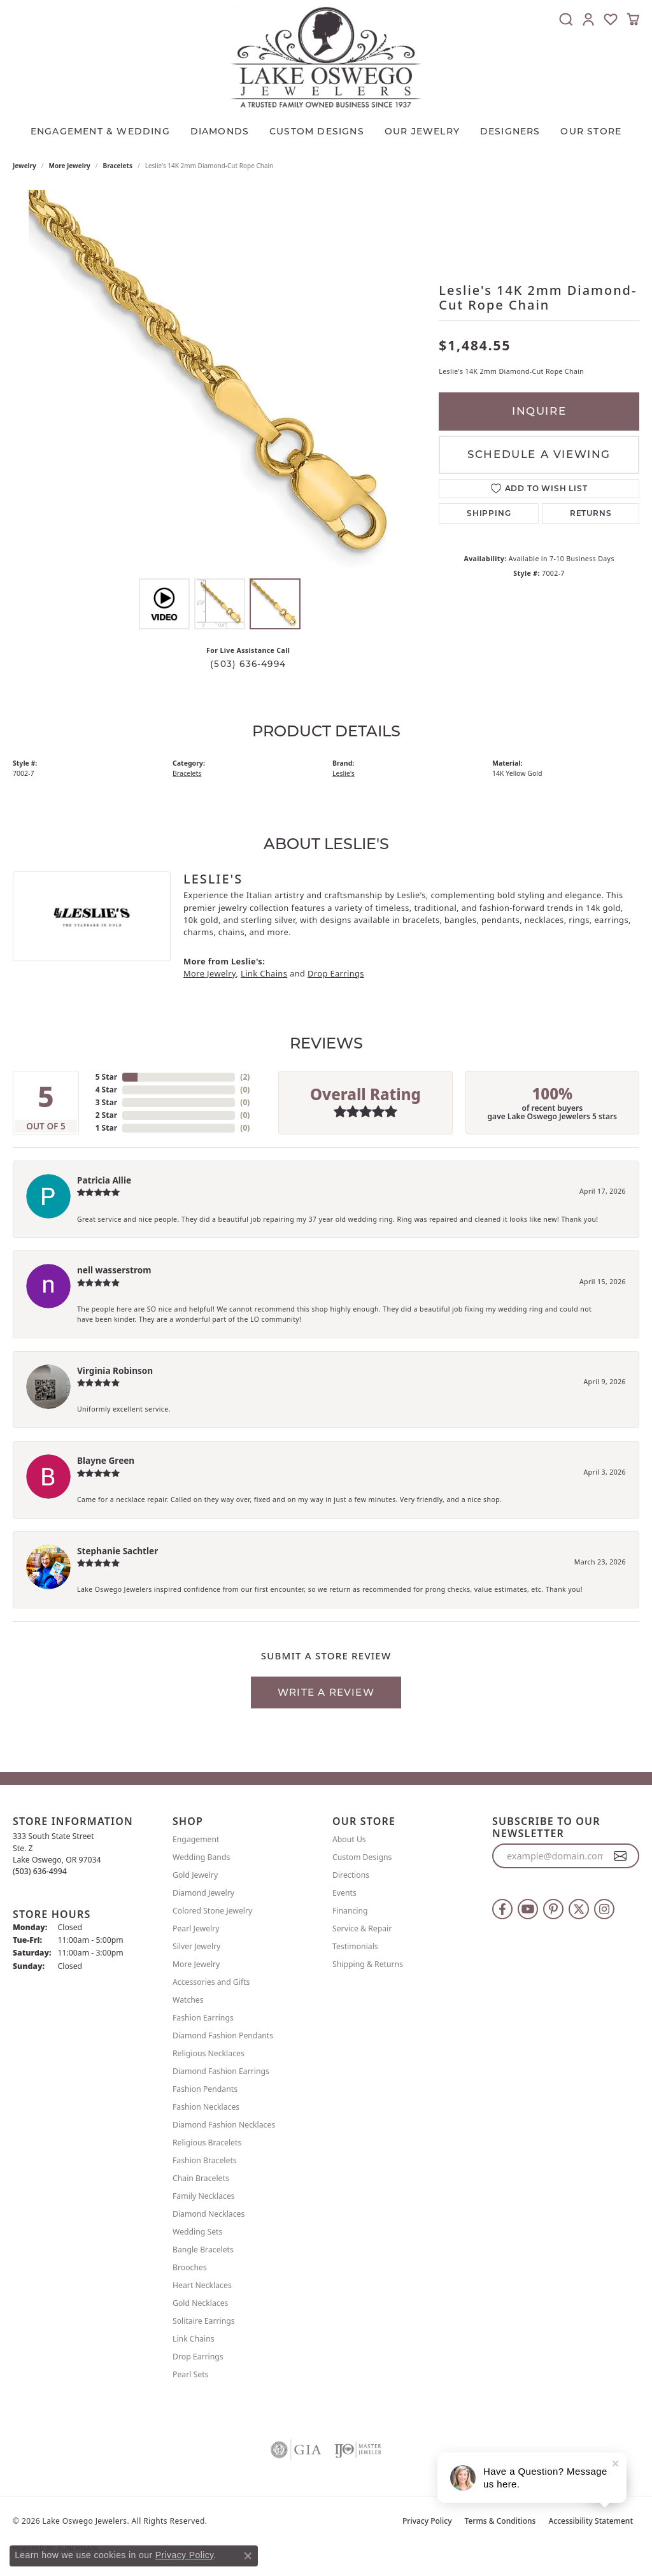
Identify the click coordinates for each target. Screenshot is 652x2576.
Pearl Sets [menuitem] (190, 2374)
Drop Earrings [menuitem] (198, 2356)
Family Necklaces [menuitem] (204, 2196)
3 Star (106, 1102)
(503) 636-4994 (248, 664)
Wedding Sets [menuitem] (197, 2231)
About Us (349, 1839)
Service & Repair (362, 1928)
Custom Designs (362, 1857)
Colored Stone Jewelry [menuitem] (212, 1910)
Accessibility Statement (590, 2520)
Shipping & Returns (367, 1964)
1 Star (106, 1127)
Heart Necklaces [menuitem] (202, 2285)
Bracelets (117, 165)
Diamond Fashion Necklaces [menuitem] (224, 2124)
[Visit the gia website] (296, 2450)
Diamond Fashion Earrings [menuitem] (221, 2071)
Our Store (590, 131)
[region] (220, 381)
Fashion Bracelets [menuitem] (205, 2160)
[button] (566, 19)
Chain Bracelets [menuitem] (201, 2178)
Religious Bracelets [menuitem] (207, 2142)
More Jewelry (69, 165)
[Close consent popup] (248, 2555)
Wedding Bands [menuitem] (201, 1857)
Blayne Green (105, 1460)
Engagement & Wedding (100, 131)
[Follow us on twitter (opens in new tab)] (579, 1909)
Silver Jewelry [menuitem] (196, 1946)
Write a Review (326, 1692)
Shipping (489, 513)
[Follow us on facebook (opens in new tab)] (502, 1909)
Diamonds (220, 131)
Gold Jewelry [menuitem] (195, 1875)
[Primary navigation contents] (326, 128)
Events (344, 1892)
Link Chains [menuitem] (194, 2338)
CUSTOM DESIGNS (316, 131)
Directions (350, 1875)
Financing (350, 1910)
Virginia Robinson (115, 1370)
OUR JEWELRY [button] (422, 131)
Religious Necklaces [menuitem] (208, 2053)
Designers (510, 131)
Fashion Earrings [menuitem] (203, 2017)
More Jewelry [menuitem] (196, 1964)
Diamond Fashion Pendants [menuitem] (223, 2035)
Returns (591, 513)
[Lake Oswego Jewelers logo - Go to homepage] (326, 57)
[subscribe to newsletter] (620, 1856)
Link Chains (264, 973)
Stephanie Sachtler (117, 1551)
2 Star (106, 1115)
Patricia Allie (104, 1180)
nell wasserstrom (114, 1270)
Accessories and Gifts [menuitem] (211, 1982)
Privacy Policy (427, 2520)
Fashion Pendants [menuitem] (205, 2089)
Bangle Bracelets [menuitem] (203, 2249)
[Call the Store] (40, 1871)
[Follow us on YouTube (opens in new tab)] (528, 1909)
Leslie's (343, 773)
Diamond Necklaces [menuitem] (208, 2213)
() (245, 1076)
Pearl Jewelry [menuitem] (196, 1928)
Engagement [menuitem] (196, 1839)
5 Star (106, 1076)
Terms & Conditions (500, 2520)
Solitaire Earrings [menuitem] (204, 2320)
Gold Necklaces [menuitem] (200, 2303)
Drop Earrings (336, 973)
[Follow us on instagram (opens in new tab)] (604, 1909)
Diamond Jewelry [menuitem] (203, 1892)
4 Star (106, 1089)
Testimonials (355, 1946)
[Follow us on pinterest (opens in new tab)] (553, 1909)
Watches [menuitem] (188, 1999)
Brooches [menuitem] (190, 2267)
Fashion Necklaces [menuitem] (206, 2106)
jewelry (24, 165)
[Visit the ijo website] (358, 2450)
